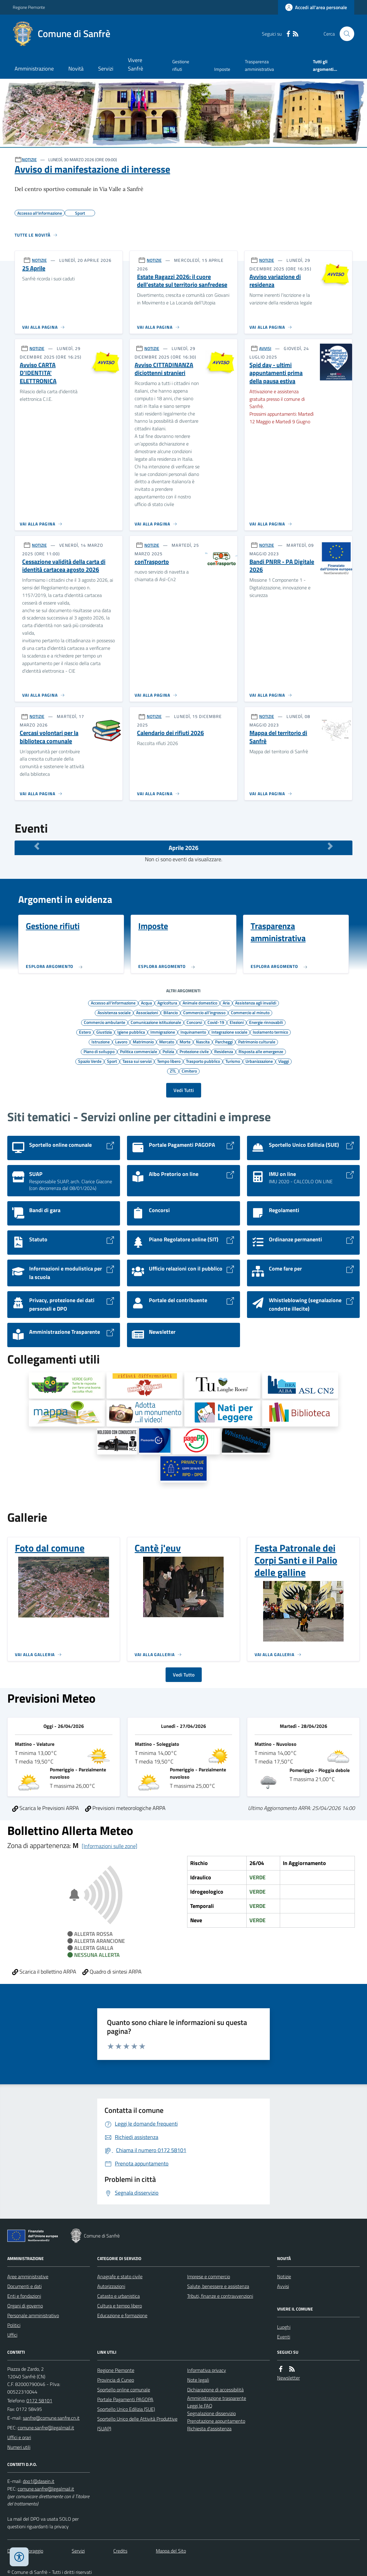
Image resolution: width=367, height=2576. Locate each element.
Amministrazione (34, 68)
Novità (76, 68)
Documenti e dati (24, 2286)
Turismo (232, 1061)
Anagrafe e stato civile (119, 2276)
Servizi (105, 68)
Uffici (12, 2335)
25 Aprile (33, 268)
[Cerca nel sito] (344, 33)
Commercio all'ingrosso (204, 1012)
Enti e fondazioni (24, 2296)
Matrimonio (143, 1041)
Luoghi (283, 2327)
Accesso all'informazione (113, 1002)
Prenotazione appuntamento (216, 2421)
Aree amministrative (27, 2276)
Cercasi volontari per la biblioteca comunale (49, 737)
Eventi (283, 2336)
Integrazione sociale (229, 1031)
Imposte (222, 69)
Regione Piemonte (29, 7)
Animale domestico (200, 1002)
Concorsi (194, 1022)
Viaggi (283, 1061)
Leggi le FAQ (199, 2405)
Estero (85, 1031)
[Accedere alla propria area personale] (316, 7)
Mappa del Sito (171, 2550)
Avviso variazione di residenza (275, 281)
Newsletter (288, 2377)
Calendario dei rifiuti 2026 (170, 733)
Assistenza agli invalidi (255, 1002)
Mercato (166, 1041)
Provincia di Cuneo (115, 2380)
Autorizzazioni (111, 2286)
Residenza (223, 1051)
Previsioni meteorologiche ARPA (125, 1808)
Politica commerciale (138, 1051)
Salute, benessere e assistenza (218, 2286)
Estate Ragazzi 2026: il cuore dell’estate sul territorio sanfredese (182, 281)
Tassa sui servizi (137, 1061)
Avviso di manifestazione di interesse (92, 169)
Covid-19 (216, 1022)
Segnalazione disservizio (211, 2413)
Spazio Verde (89, 1061)
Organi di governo (25, 2305)
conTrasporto (152, 562)
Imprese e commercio (208, 2276)
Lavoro (121, 1041)
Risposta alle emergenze (260, 1051)
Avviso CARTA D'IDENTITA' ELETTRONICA (38, 373)
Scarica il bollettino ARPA (44, 1972)
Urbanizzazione (259, 1061)
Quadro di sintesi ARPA (112, 1972)
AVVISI (265, 348)
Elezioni (237, 1022)
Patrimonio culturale (256, 1041)
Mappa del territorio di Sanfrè (278, 737)
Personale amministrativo (33, 2315)
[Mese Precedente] (37, 846)
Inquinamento (193, 1031)
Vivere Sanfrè (135, 64)
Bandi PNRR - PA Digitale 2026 (281, 566)
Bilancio (170, 1012)
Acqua (146, 1002)
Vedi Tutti (183, 1090)
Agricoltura (167, 1002)
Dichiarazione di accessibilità (215, 2389)
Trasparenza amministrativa (259, 65)
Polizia (168, 1051)
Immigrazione (162, 1031)
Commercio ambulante (104, 1022)
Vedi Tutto (183, 1674)
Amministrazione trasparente (216, 2398)
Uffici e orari (19, 2437)
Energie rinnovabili (266, 1022)
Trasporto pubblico (203, 1061)
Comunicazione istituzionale (156, 1022)
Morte (185, 1041)
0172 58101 (39, 2400)
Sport (112, 1061)
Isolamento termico (270, 1031)
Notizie (284, 2276)
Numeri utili (18, 2447)
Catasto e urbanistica (118, 2296)
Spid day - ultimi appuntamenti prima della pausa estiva (276, 373)
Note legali (198, 2380)
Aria (226, 1002)
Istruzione (100, 1041)
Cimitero (189, 1070)
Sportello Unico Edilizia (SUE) (126, 2409)
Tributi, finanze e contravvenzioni (220, 2296)
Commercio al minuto (250, 1012)
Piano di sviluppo (99, 1051)
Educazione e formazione (122, 2315)
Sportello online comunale (123, 2389)
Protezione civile (194, 1051)
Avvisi (283, 2286)
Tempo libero (168, 1061)
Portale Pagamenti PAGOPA (125, 2399)
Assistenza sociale (114, 1012)
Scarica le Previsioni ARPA (45, 1808)
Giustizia (104, 1031)
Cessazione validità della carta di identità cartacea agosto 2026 (63, 566)
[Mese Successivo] (330, 846)
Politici (13, 2325)
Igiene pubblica (131, 1031)
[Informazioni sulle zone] (109, 1846)
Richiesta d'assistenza (209, 2428)
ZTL (173, 1070)
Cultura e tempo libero (119, 2305)
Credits (120, 2550)
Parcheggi (224, 1041)
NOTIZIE (29, 159)
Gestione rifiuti (180, 65)
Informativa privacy (206, 2370)
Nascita (203, 1041)
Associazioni (147, 1012)
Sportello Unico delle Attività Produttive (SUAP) (137, 2423)
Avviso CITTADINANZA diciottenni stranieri (164, 369)
